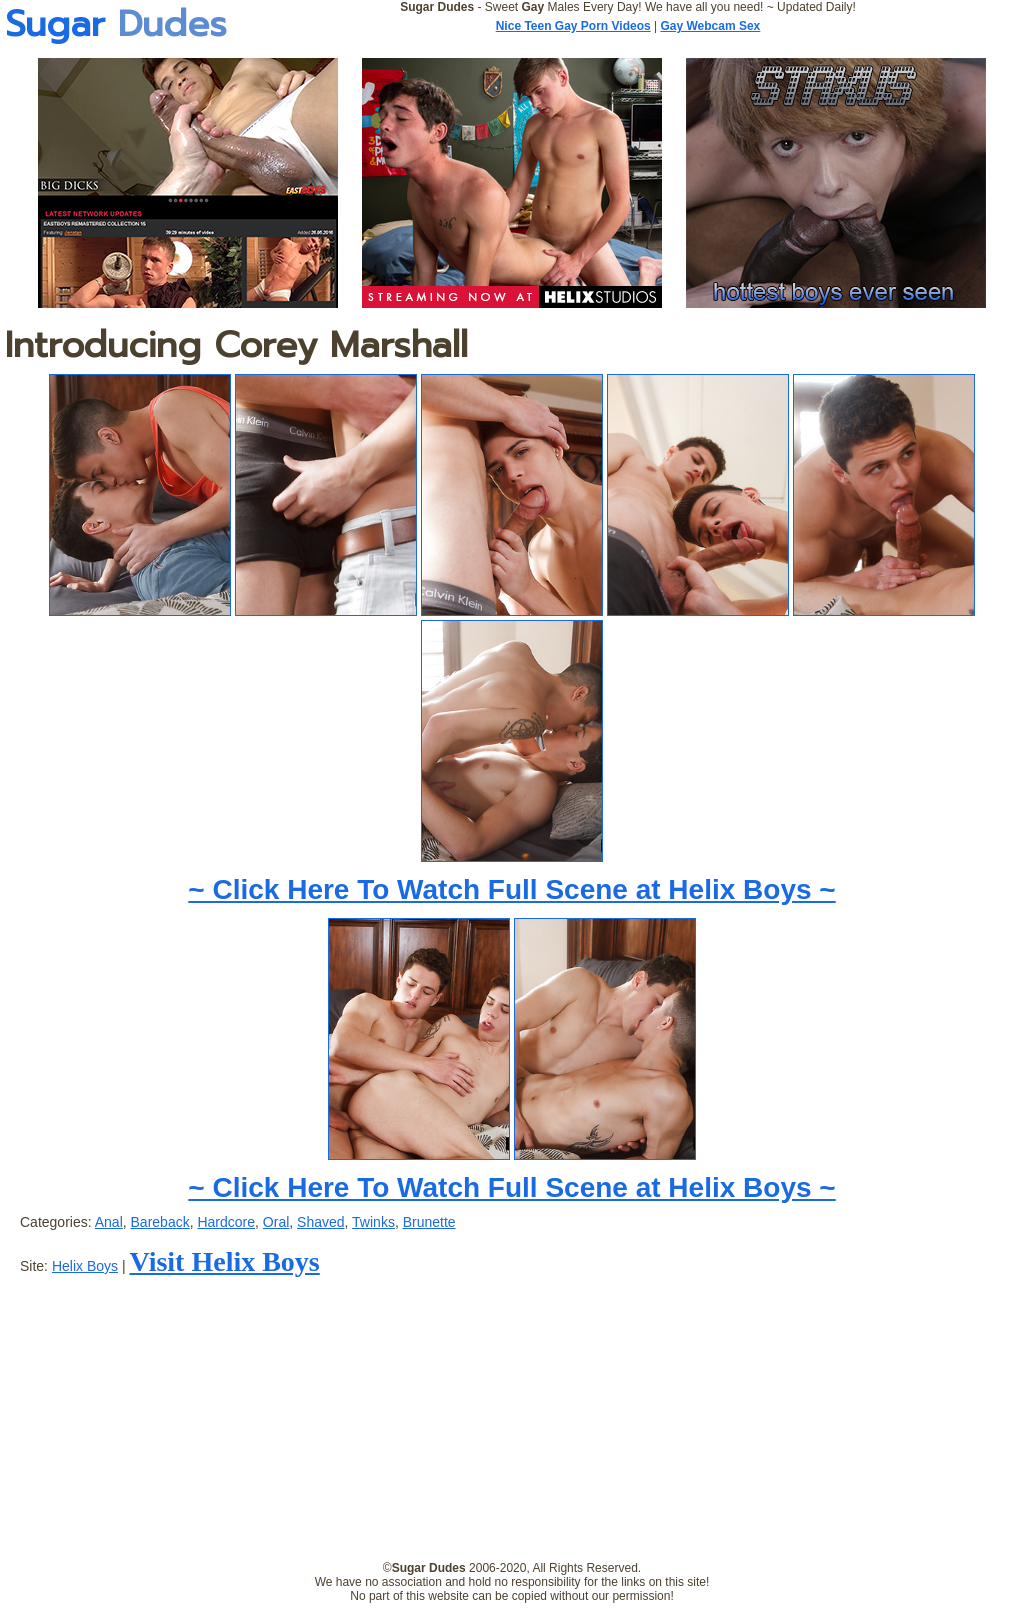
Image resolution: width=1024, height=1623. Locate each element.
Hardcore (226, 1222)
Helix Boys (85, 1266)
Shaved (320, 1222)
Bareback (160, 1222)
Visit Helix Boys (224, 1261)
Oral (276, 1222)
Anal (109, 1222)
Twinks (373, 1222)
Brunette (429, 1222)
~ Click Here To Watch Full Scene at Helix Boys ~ (511, 889)
